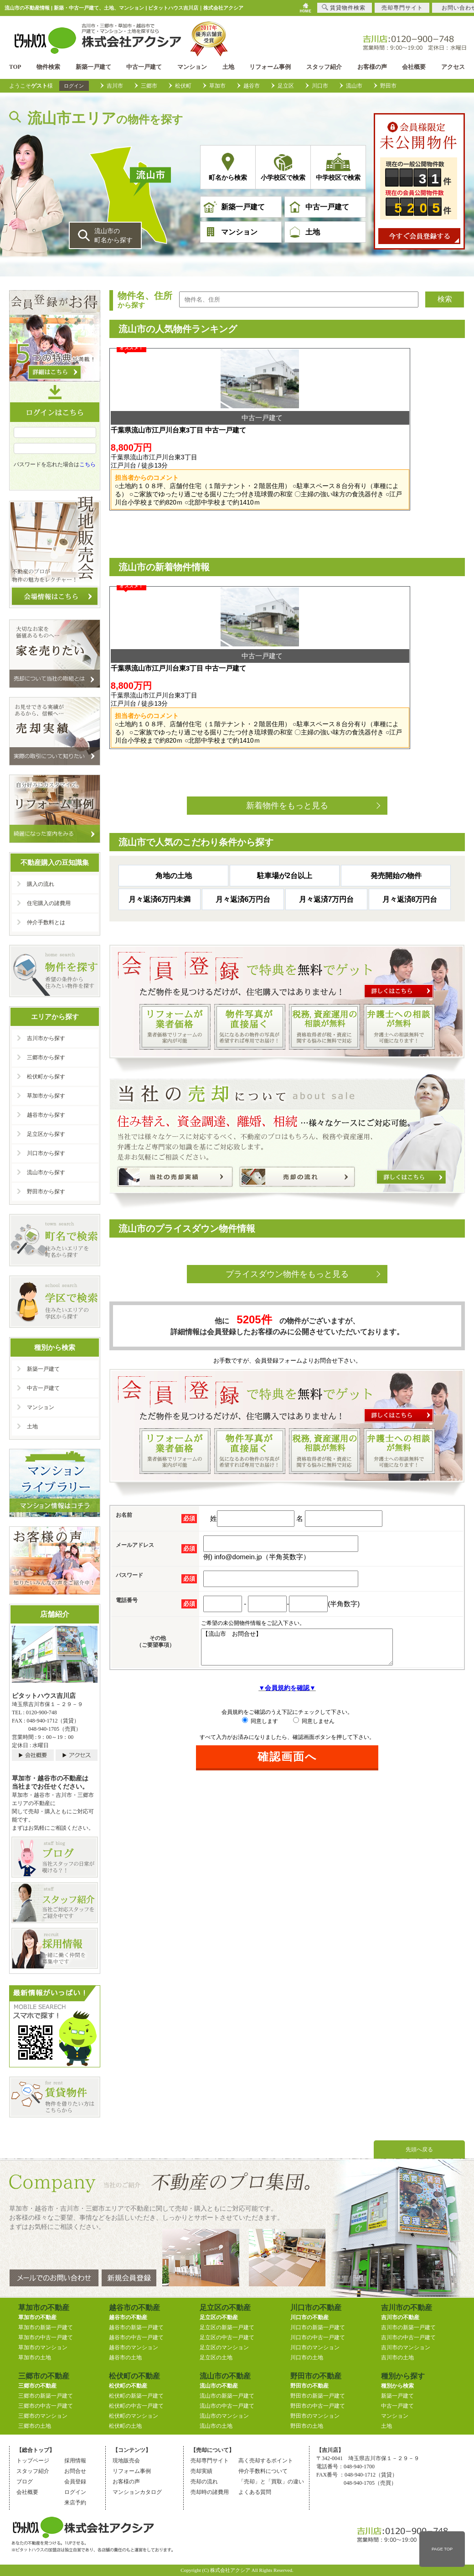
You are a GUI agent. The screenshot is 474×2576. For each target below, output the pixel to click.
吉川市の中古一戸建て (408, 2337)
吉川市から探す (46, 1038)
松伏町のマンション (133, 2416)
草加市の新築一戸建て (45, 2327)
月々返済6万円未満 (160, 863)
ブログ (24, 2481)
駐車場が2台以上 (284, 839)
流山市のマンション (224, 2416)
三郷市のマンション (42, 2416)
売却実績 (201, 2471)
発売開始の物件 (396, 839)
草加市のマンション (42, 2347)
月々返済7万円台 (326, 863)
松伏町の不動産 (128, 2386)
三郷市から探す (46, 1057)
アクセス (453, 66)
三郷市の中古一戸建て (45, 2406)
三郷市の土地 (34, 2426)
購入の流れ (40, 884)
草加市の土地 (34, 2357)
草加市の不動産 (37, 2317)
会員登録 (75, 2481)
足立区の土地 (216, 2357)
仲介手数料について (263, 2471)
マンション (192, 66)
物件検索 (48, 66)
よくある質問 (254, 2492)
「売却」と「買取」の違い (271, 2481)
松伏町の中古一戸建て (136, 2406)
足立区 (286, 86)
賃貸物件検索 (344, 7)
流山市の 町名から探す (113, 235)
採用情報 (75, 2460)
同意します (260, 1692)
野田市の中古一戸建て (317, 2406)
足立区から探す (46, 1134)
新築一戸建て (93, 66)
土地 (228, 66)
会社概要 (414, 66)
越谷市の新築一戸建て (136, 2327)
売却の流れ (204, 2481)
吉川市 (115, 86)
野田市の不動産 (309, 2386)
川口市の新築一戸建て (317, 2327)
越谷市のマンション (133, 2347)
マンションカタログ (137, 2492)
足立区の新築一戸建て (227, 2327)
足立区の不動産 (219, 2317)
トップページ (32, 2460)
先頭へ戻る (419, 2149)
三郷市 (149, 86)
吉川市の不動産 (400, 2317)
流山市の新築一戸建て (227, 2396)
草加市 (217, 86)
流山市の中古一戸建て (227, 2406)
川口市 (320, 86)
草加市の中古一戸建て (45, 2337)
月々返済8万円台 (410, 863)
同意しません (314, 1692)
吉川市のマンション (405, 2347)
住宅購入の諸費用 (49, 903)
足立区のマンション (224, 2347)
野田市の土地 (306, 2426)
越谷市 (251, 86)
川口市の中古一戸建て (317, 2337)
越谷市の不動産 (128, 2317)
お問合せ (75, 2471)
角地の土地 (173, 839)
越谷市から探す (46, 1115)
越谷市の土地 (125, 2357)
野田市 (388, 86)
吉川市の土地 (397, 2357)
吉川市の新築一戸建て (408, 2327)
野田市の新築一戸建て (317, 2396)
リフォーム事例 (270, 66)
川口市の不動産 (309, 2317)
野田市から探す (46, 1191)
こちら (87, 479)
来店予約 (75, 2502)
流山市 (354, 86)
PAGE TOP (442, 2549)
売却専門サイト (210, 2460)
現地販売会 (126, 2460)
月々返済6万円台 (243, 863)
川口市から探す (46, 1153)
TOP (15, 66)
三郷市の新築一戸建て (45, 2396)
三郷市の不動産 (37, 2386)
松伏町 (183, 86)
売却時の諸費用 (210, 2492)
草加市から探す (46, 1096)
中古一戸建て (144, 66)
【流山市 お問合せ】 (308, 1614)
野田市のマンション (315, 2416)
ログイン (74, 85)
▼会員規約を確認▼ (287, 1658)
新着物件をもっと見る (287, 769)
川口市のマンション (315, 2347)
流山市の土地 (216, 2426)
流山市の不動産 (219, 2386)
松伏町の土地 (125, 2426)
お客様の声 (372, 66)
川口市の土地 (306, 2357)
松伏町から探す (46, 1076)
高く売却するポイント (265, 2460)
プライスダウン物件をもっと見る (287, 1238)
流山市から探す (46, 1172)
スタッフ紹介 (324, 66)
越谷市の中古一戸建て (136, 2337)
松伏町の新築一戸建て (136, 2396)
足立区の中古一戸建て (227, 2337)
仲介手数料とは (46, 922)
